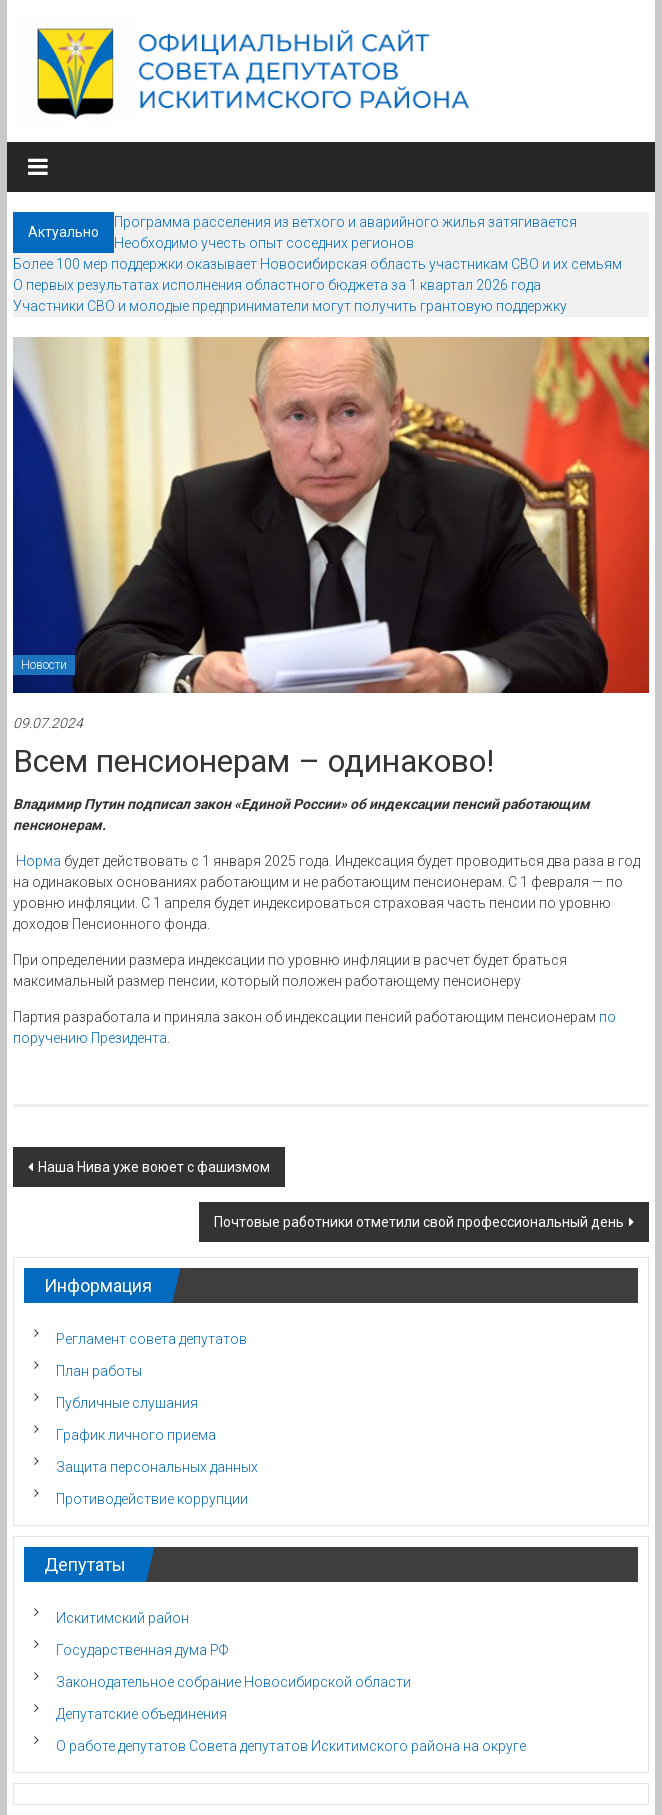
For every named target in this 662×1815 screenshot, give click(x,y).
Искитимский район (122, 1618)
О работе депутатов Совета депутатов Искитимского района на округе (291, 1746)
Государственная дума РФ (142, 1650)
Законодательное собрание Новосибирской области (233, 1682)
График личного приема (136, 1435)
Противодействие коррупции (152, 1499)
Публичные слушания (127, 1403)
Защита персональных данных (157, 1467)
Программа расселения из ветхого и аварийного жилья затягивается (345, 222)
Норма (38, 861)
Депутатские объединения (141, 1714)
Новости (44, 665)
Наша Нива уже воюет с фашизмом (154, 1167)
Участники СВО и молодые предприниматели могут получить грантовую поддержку (290, 306)
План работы (99, 1371)
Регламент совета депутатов (151, 1339)
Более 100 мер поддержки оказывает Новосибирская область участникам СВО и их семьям (317, 264)
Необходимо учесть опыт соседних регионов (264, 243)
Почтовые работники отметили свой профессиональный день (419, 1222)
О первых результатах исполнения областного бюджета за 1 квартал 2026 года (277, 285)
